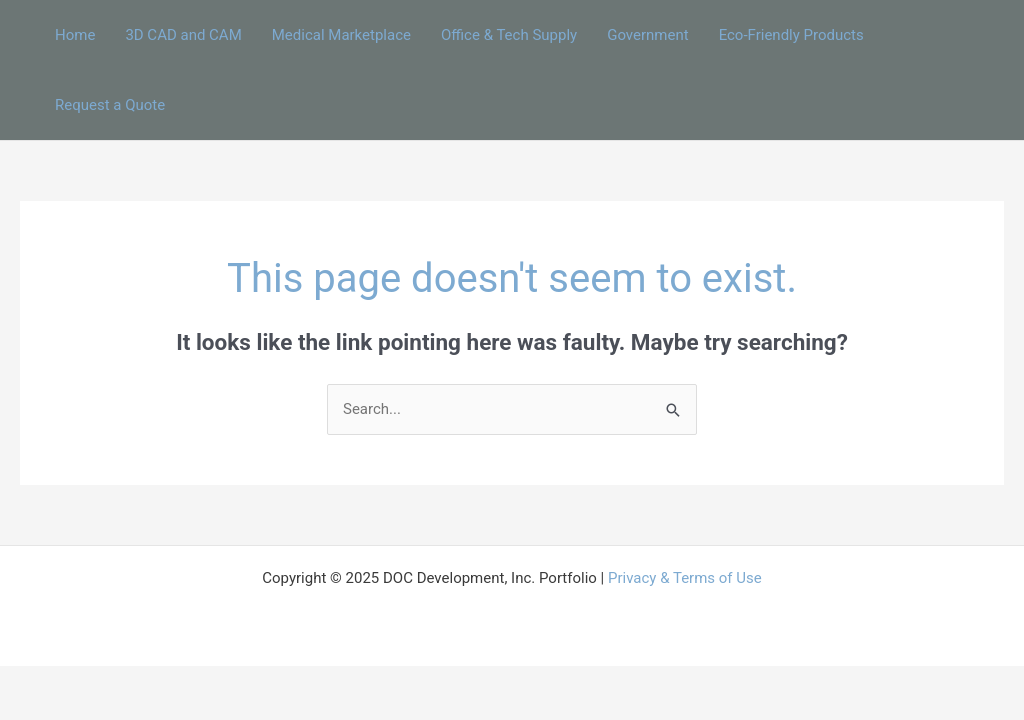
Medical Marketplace (341, 35)
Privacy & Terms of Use (685, 578)
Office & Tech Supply (509, 35)
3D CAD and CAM (183, 35)
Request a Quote (110, 105)
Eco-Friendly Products (791, 35)
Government (647, 35)
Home (75, 35)
